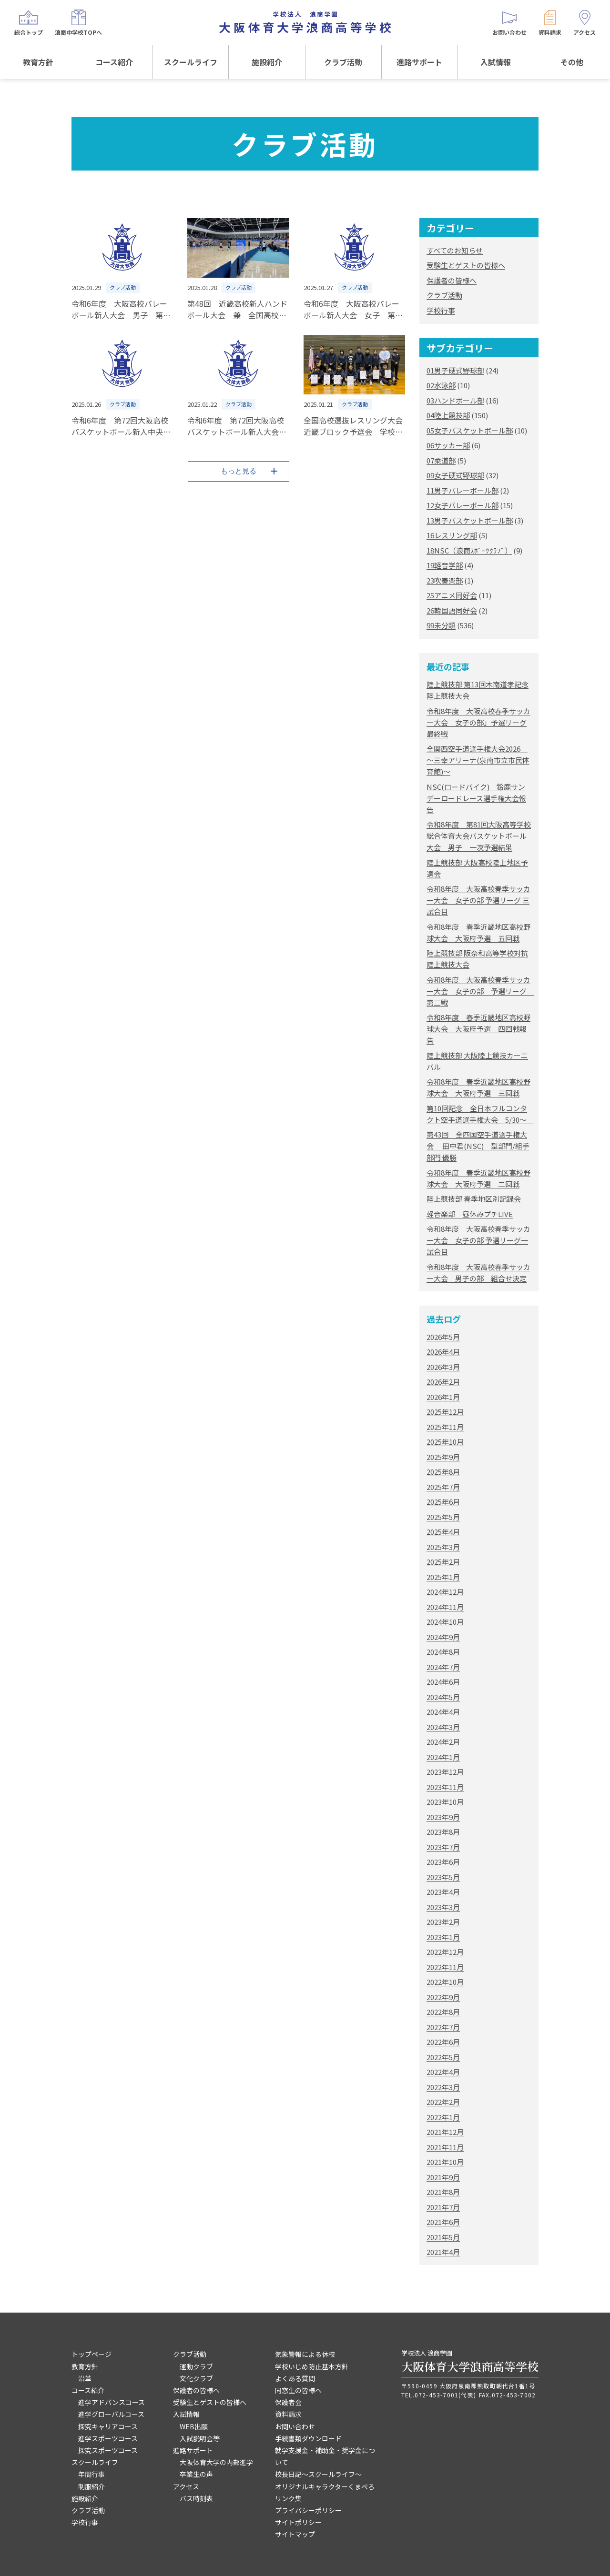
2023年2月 (443, 1922)
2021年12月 (445, 2132)
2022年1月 (443, 2117)
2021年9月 (443, 2177)
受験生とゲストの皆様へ (466, 265)
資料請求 (288, 2414)
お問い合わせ (295, 2426)
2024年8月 (443, 1652)
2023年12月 (445, 1772)
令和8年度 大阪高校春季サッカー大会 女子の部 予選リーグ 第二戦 (480, 991)
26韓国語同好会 (452, 610)
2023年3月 (443, 1907)
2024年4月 (443, 1712)
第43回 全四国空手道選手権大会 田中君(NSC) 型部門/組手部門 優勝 (478, 1145)
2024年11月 (445, 1607)
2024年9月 (443, 1637)
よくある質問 (295, 2378)
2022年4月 (443, 2072)
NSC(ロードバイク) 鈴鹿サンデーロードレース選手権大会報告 (476, 798)
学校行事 (441, 310)
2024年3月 (443, 1727)
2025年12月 (445, 1412)
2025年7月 (443, 1487)
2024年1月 (443, 1757)
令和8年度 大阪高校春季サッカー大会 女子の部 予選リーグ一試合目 (478, 1240)
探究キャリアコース (108, 2426)
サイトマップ (295, 2534)
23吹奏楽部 (445, 580)
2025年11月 (445, 1427)
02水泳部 (441, 385)
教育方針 (38, 62)
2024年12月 (445, 1592)
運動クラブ (196, 2366)
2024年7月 (443, 1667)
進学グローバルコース (111, 2414)
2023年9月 (443, 1817)
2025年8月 (443, 1472)
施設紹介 (267, 62)
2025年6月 (443, 1502)
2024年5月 (443, 1697)
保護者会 (288, 2402)
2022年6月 (443, 2042)
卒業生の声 (196, 2474)
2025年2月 (443, 1562)
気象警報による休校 (305, 2354)
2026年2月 (443, 1382)
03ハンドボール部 (455, 400)
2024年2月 (443, 1742)
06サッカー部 (448, 445)
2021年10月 (445, 2162)
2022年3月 (443, 2087)
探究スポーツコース (108, 2450)
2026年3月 (443, 1367)
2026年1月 (443, 1397)
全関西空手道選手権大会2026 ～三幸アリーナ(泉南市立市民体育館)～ (478, 760)
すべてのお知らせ (455, 250)
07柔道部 (441, 460)
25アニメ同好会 (452, 595)
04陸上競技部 (448, 415)
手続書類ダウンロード (308, 2438)
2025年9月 (443, 1457)
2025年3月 (443, 1547)
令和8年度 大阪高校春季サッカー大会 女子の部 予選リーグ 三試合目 (478, 900)
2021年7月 (443, 2207)
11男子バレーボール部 (462, 490)
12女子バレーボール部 (462, 505)
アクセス (186, 2486)
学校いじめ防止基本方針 (311, 2366)
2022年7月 (443, 2027)
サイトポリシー (298, 2522)
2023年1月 (443, 1937)
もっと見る (238, 471)
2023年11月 (445, 1787)
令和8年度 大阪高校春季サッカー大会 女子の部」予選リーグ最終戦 (478, 722)
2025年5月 (443, 1517)
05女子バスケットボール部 (470, 430)
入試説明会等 (200, 2438)
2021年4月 (443, 2252)
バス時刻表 (196, 2498)
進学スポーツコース (108, 2438)
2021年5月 (443, 2237)
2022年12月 (445, 1952)
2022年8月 (443, 2012)
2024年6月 (443, 1682)
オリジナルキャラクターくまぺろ (325, 2486)
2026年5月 (443, 1337)
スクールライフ (190, 62)
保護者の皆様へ (452, 280)
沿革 (85, 2378)
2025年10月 (445, 1442)
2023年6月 (443, 1862)
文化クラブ (196, 2378)
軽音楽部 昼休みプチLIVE (470, 1214)
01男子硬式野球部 (455, 370)
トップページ (91, 2354)
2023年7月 (443, 1847)
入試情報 (495, 62)
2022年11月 (445, 1967)
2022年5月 (443, 2057)
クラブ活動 (343, 62)
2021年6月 (443, 2222)
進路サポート (419, 62)
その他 (571, 62)
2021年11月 (445, 2147)
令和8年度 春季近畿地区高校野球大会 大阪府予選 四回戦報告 (478, 1028)
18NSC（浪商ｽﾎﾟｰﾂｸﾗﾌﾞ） (469, 550)
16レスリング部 (452, 535)
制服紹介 (91, 2486)
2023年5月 (443, 1877)
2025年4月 (443, 1532)
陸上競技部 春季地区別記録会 (474, 1199)
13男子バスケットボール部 (470, 520)
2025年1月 (443, 1577)
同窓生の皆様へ (298, 2390)
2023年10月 (445, 1802)
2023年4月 (443, 1892)
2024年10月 (445, 1622)
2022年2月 (443, 2102)
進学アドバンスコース (111, 2402)
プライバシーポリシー (308, 2510)
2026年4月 (443, 1352)
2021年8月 (443, 2192)
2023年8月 (443, 1832)
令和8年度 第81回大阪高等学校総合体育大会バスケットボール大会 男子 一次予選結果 (479, 835)
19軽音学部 (445, 565)
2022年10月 (445, 1982)
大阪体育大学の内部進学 (216, 2462)
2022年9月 (443, 1997)
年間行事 (91, 2474)
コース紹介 (114, 62)
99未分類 (441, 625)
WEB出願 (194, 2426)
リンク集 (288, 2498)
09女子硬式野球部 (455, 475)
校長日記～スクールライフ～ (318, 2474)
